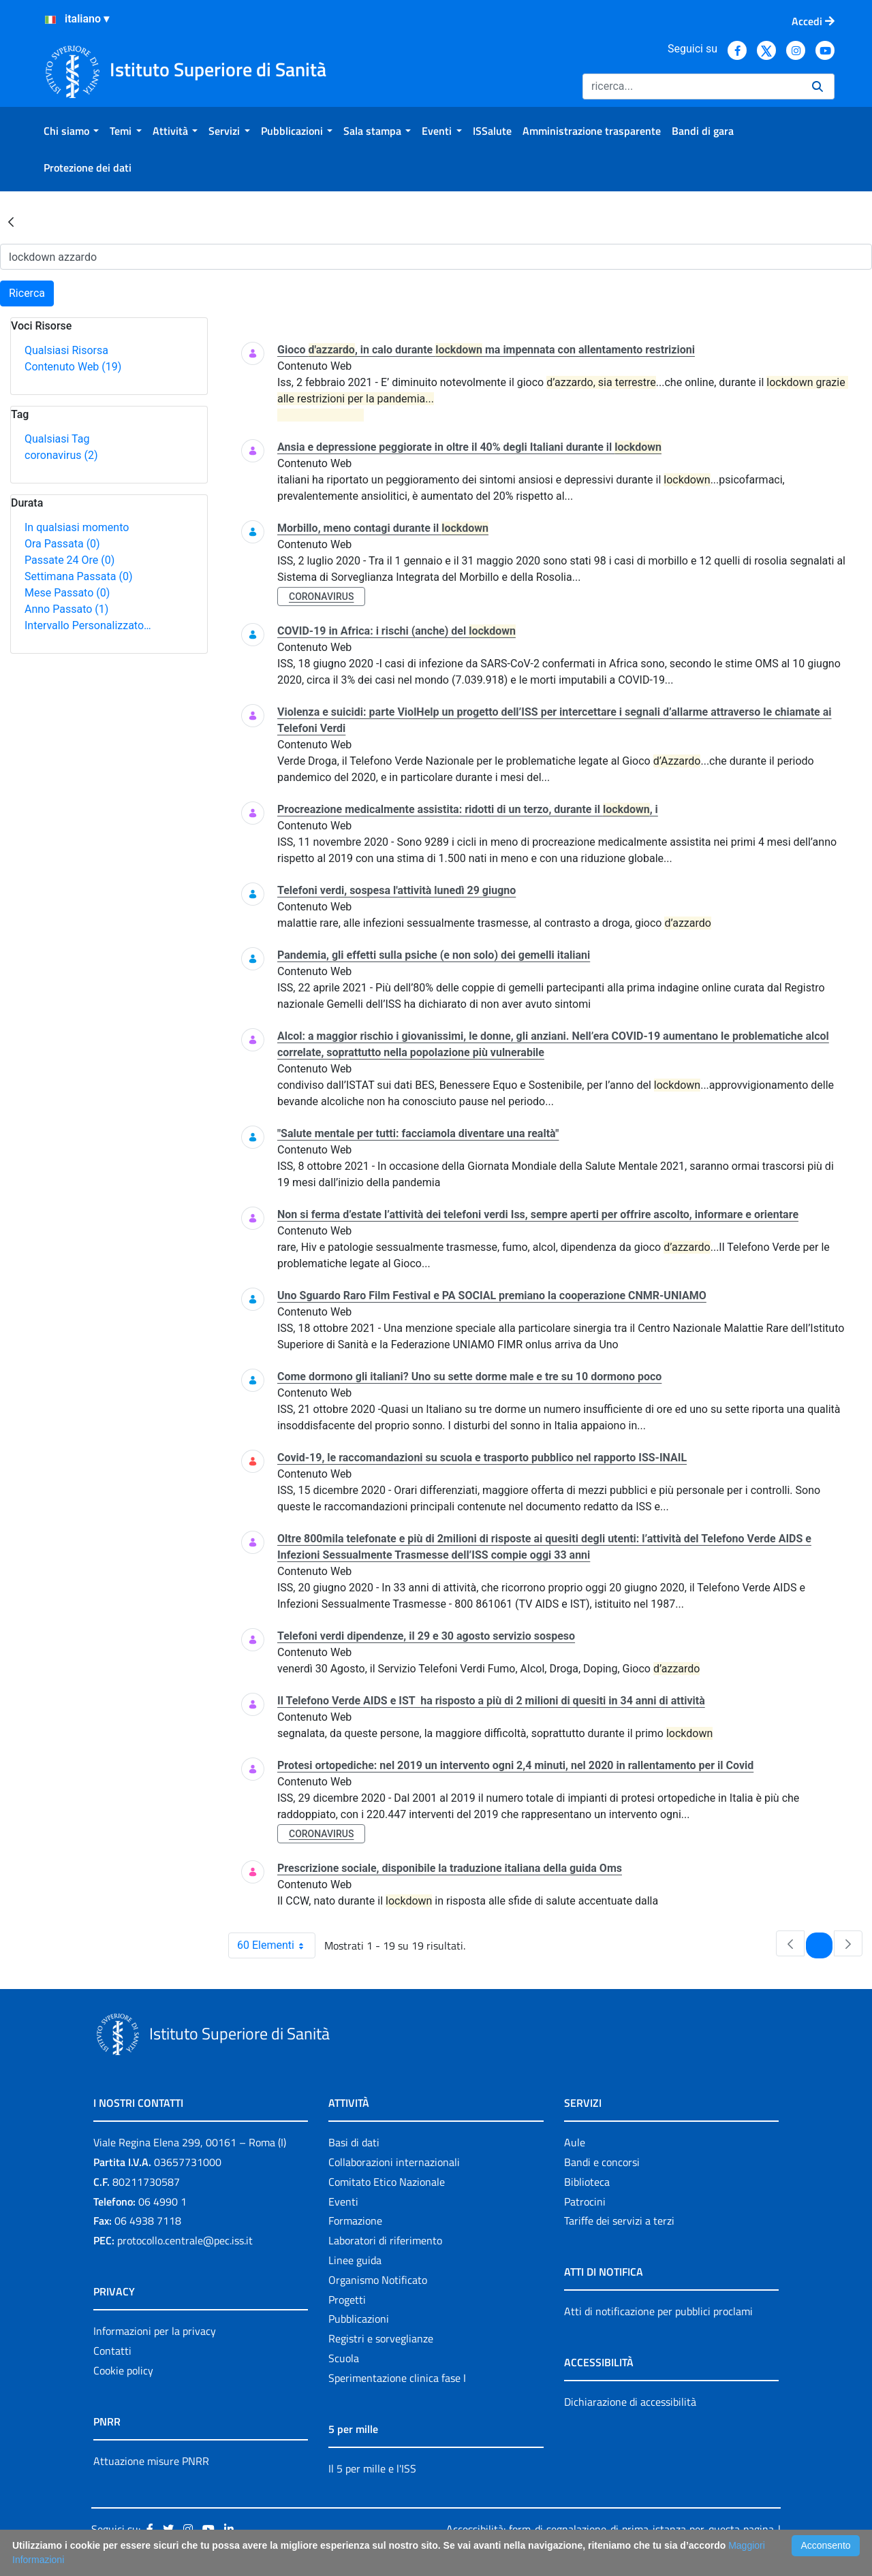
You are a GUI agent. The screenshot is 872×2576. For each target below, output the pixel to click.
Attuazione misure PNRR (151, 2461)
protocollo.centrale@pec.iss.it (185, 2240)
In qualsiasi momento (77, 527)
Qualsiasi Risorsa (66, 350)
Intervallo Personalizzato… (88, 625)
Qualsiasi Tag (57, 438)
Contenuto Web (73, 366)
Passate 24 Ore (69, 560)
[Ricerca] (691, 86)
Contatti (112, 2350)
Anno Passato (66, 609)
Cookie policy (123, 2370)
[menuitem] (71, 130)
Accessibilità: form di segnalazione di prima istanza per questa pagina (610, 2529)
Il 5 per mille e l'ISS (372, 2468)
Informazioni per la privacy (154, 2331)
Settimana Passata (78, 576)
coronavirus (61, 455)
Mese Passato (67, 592)
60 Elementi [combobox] (276, 1945)
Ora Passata (62, 543)
